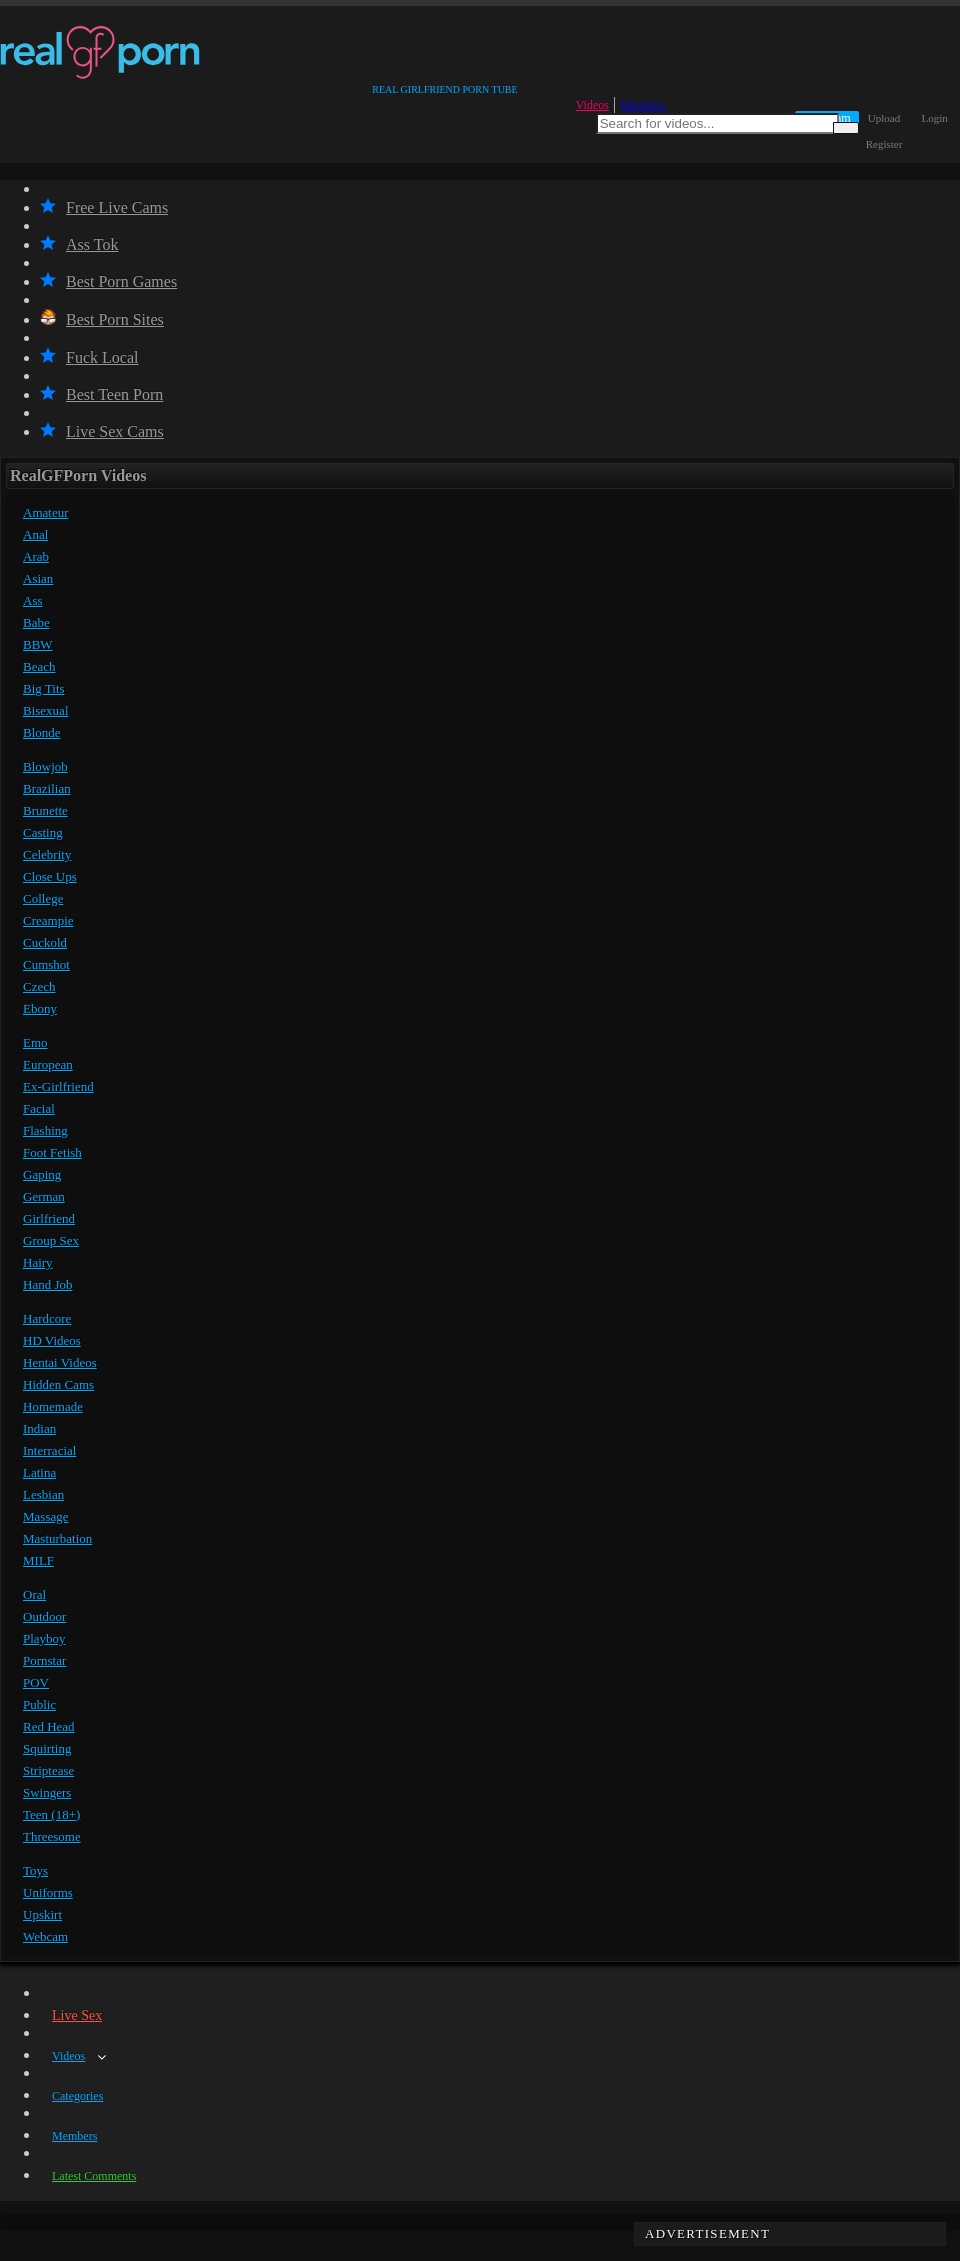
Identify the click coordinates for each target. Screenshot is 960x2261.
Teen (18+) (51, 1814)
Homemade (53, 1406)
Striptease (48, 1770)
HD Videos (52, 1340)
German (44, 1196)
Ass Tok (79, 244)
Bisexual (46, 710)
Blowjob (45, 766)
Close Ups (50, 876)
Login (935, 118)
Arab (36, 556)
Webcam (45, 1936)
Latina (39, 1472)
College (43, 898)
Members (642, 105)
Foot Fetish (52, 1152)
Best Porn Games (108, 281)
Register (884, 144)
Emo (35, 1042)
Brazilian (47, 788)
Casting (43, 832)
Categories (77, 2096)
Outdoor (44, 1616)
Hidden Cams (58, 1384)
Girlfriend (49, 1218)
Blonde (42, 732)
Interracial (49, 1450)
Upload (884, 118)
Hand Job (47, 1284)
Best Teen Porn (101, 394)
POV (36, 1682)
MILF (38, 1560)
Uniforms (48, 1892)
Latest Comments (94, 2176)
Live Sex (77, 2015)
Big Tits (44, 688)
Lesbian (43, 1494)
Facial (39, 1108)
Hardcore (47, 1318)
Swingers (47, 1792)
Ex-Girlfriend (58, 1086)
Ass (33, 600)
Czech (39, 986)
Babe (36, 622)
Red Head (49, 1726)
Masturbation (57, 1538)
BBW (38, 644)
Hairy (38, 1262)
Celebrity (47, 854)
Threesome (52, 1836)
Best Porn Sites (102, 319)
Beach (39, 666)
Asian (38, 578)
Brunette (45, 810)
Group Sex (51, 1240)
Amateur (45, 512)
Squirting (47, 1748)
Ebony (40, 1008)
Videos (592, 105)
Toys (35, 1870)
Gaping (42, 1174)
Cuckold (45, 942)
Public (39, 1704)
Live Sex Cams (102, 431)
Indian (39, 1428)
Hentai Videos (60, 1362)
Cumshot (46, 964)
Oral (34, 1594)
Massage (46, 1516)
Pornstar (44, 1660)
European (48, 1064)
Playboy (44, 1638)
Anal (35, 534)
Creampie (48, 920)
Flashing (45, 1130)
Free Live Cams (104, 207)
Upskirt (42, 1914)
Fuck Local (89, 357)
